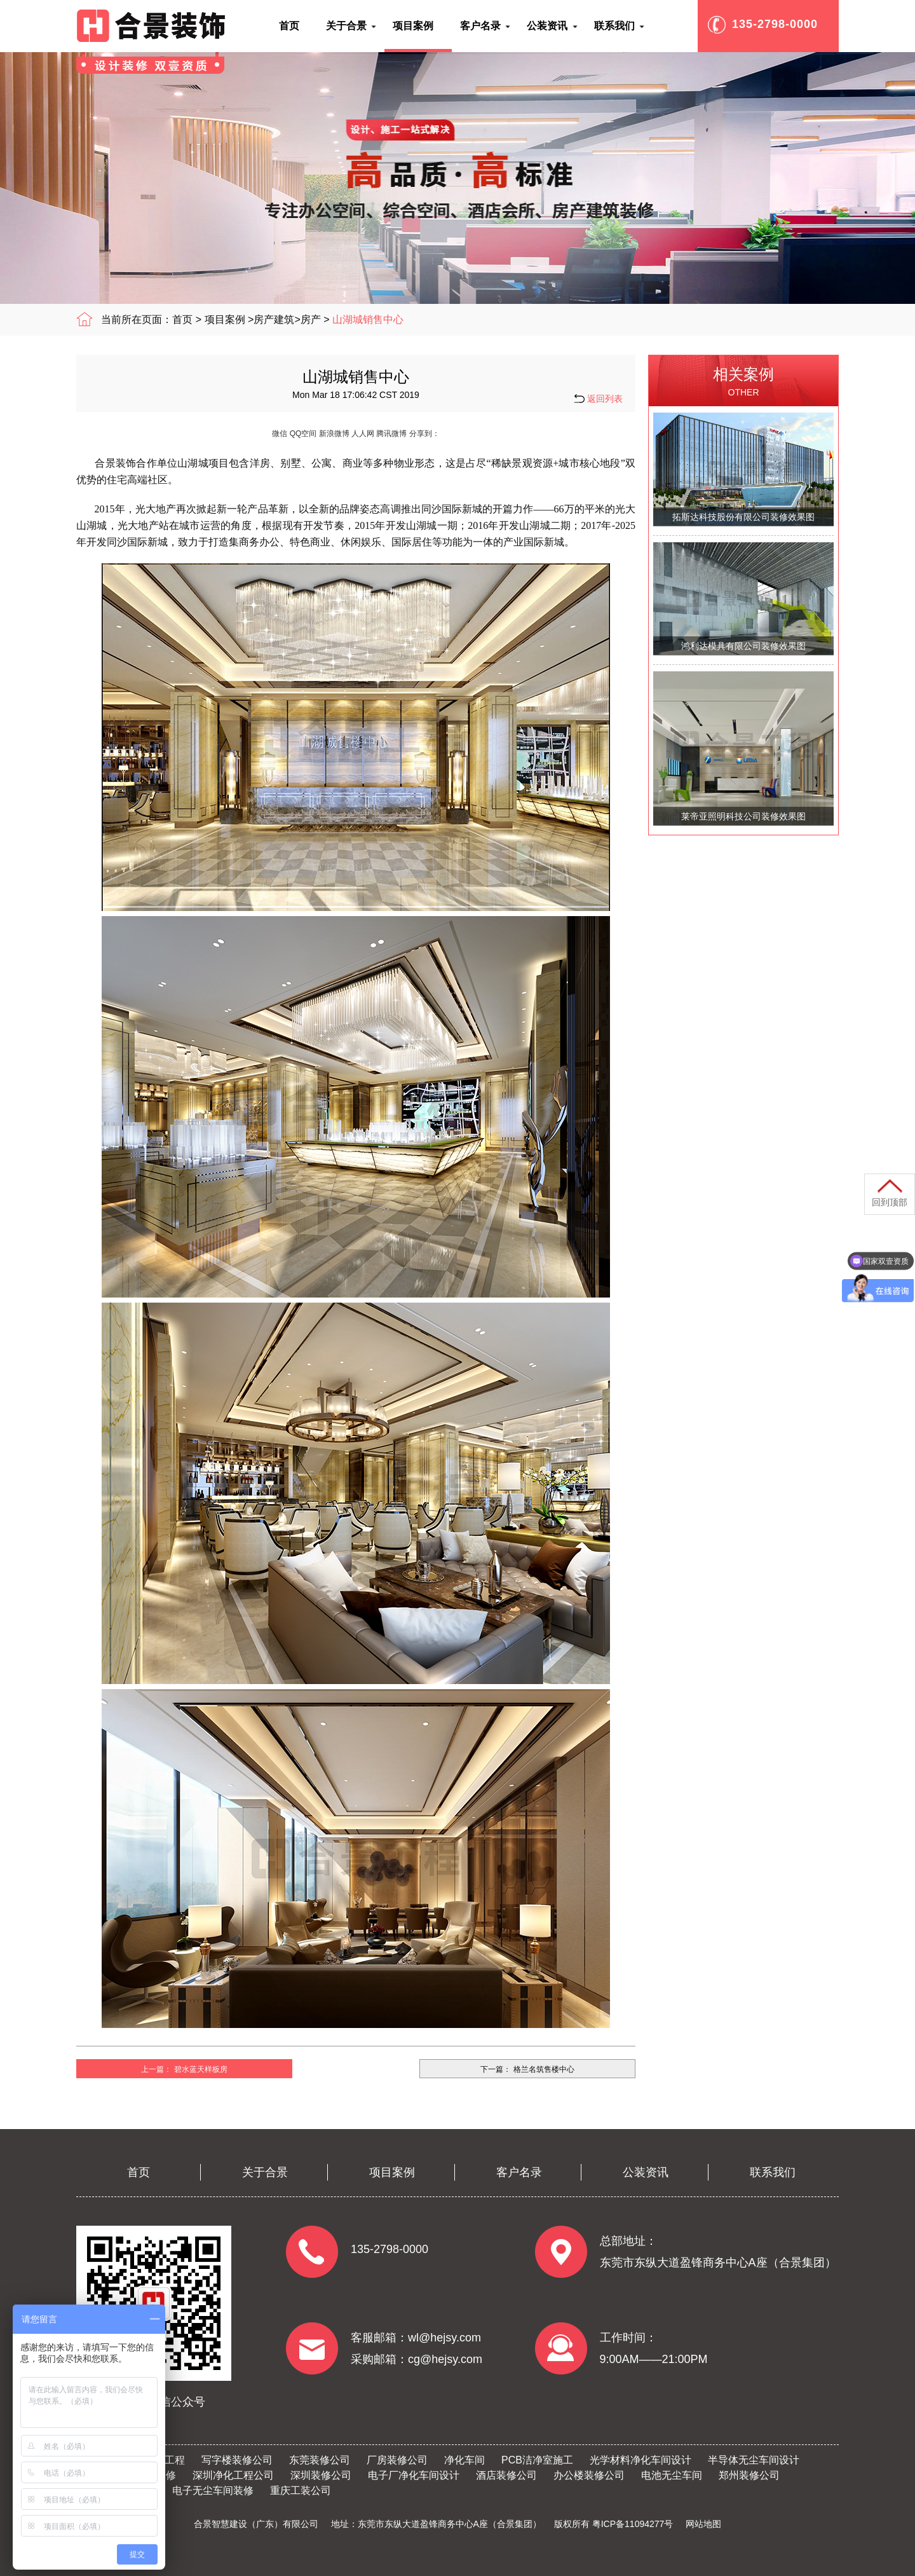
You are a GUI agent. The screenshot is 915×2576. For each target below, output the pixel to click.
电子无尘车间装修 (213, 2490)
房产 (311, 319)
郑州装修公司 (749, 2475)
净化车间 (464, 2460)
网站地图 (703, 2524)
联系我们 (773, 2172)
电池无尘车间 (671, 2475)
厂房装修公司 (397, 2460)
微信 (279, 433)
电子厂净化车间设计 (413, 2475)
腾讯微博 (391, 433)
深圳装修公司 (320, 2475)
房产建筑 (274, 319)
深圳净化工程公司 (233, 2475)
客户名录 (519, 2172)
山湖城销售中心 (367, 319)
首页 (182, 319)
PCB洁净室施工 (537, 2460)
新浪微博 (334, 433)
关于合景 (265, 2172)
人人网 (362, 433)
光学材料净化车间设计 (640, 2460)
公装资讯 (645, 2172)
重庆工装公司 (300, 2490)
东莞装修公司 (319, 2460)
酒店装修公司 (506, 2475)
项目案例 (225, 319)
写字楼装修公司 (237, 2460)
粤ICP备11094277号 (633, 2524)
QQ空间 (303, 433)
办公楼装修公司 (589, 2475)
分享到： (424, 433)
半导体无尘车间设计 (753, 2460)
